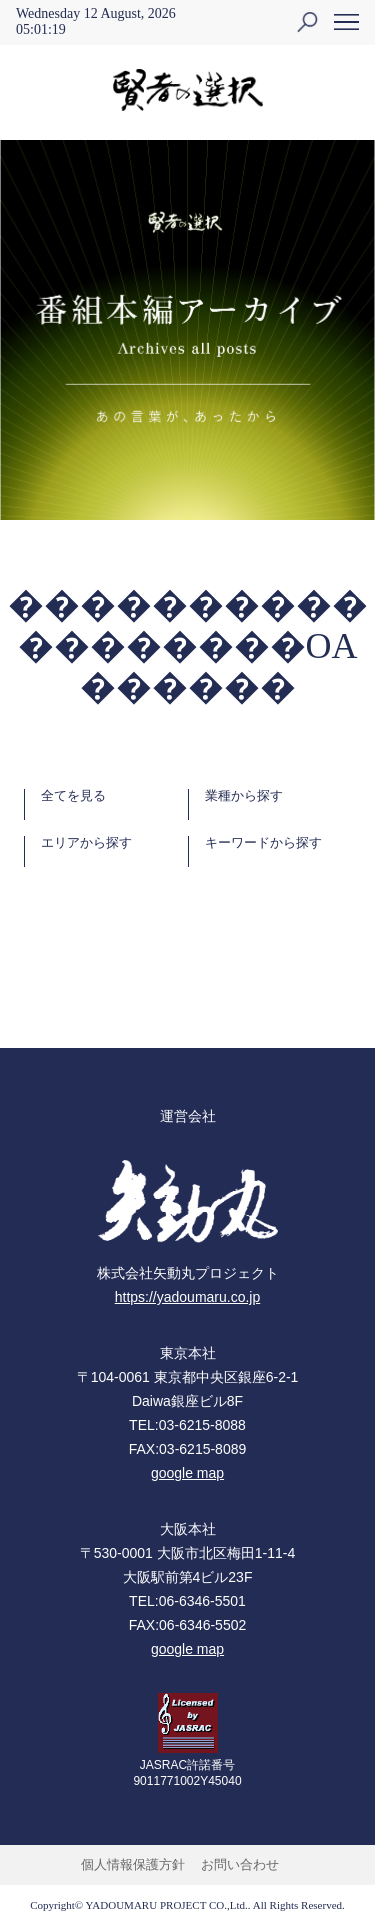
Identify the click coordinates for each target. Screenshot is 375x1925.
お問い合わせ (240, 1864)
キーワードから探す (263, 843)
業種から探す (244, 796)
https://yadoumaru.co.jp (188, 1297)
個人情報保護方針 (133, 1864)
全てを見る (73, 796)
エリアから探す (86, 843)
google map (187, 1473)
